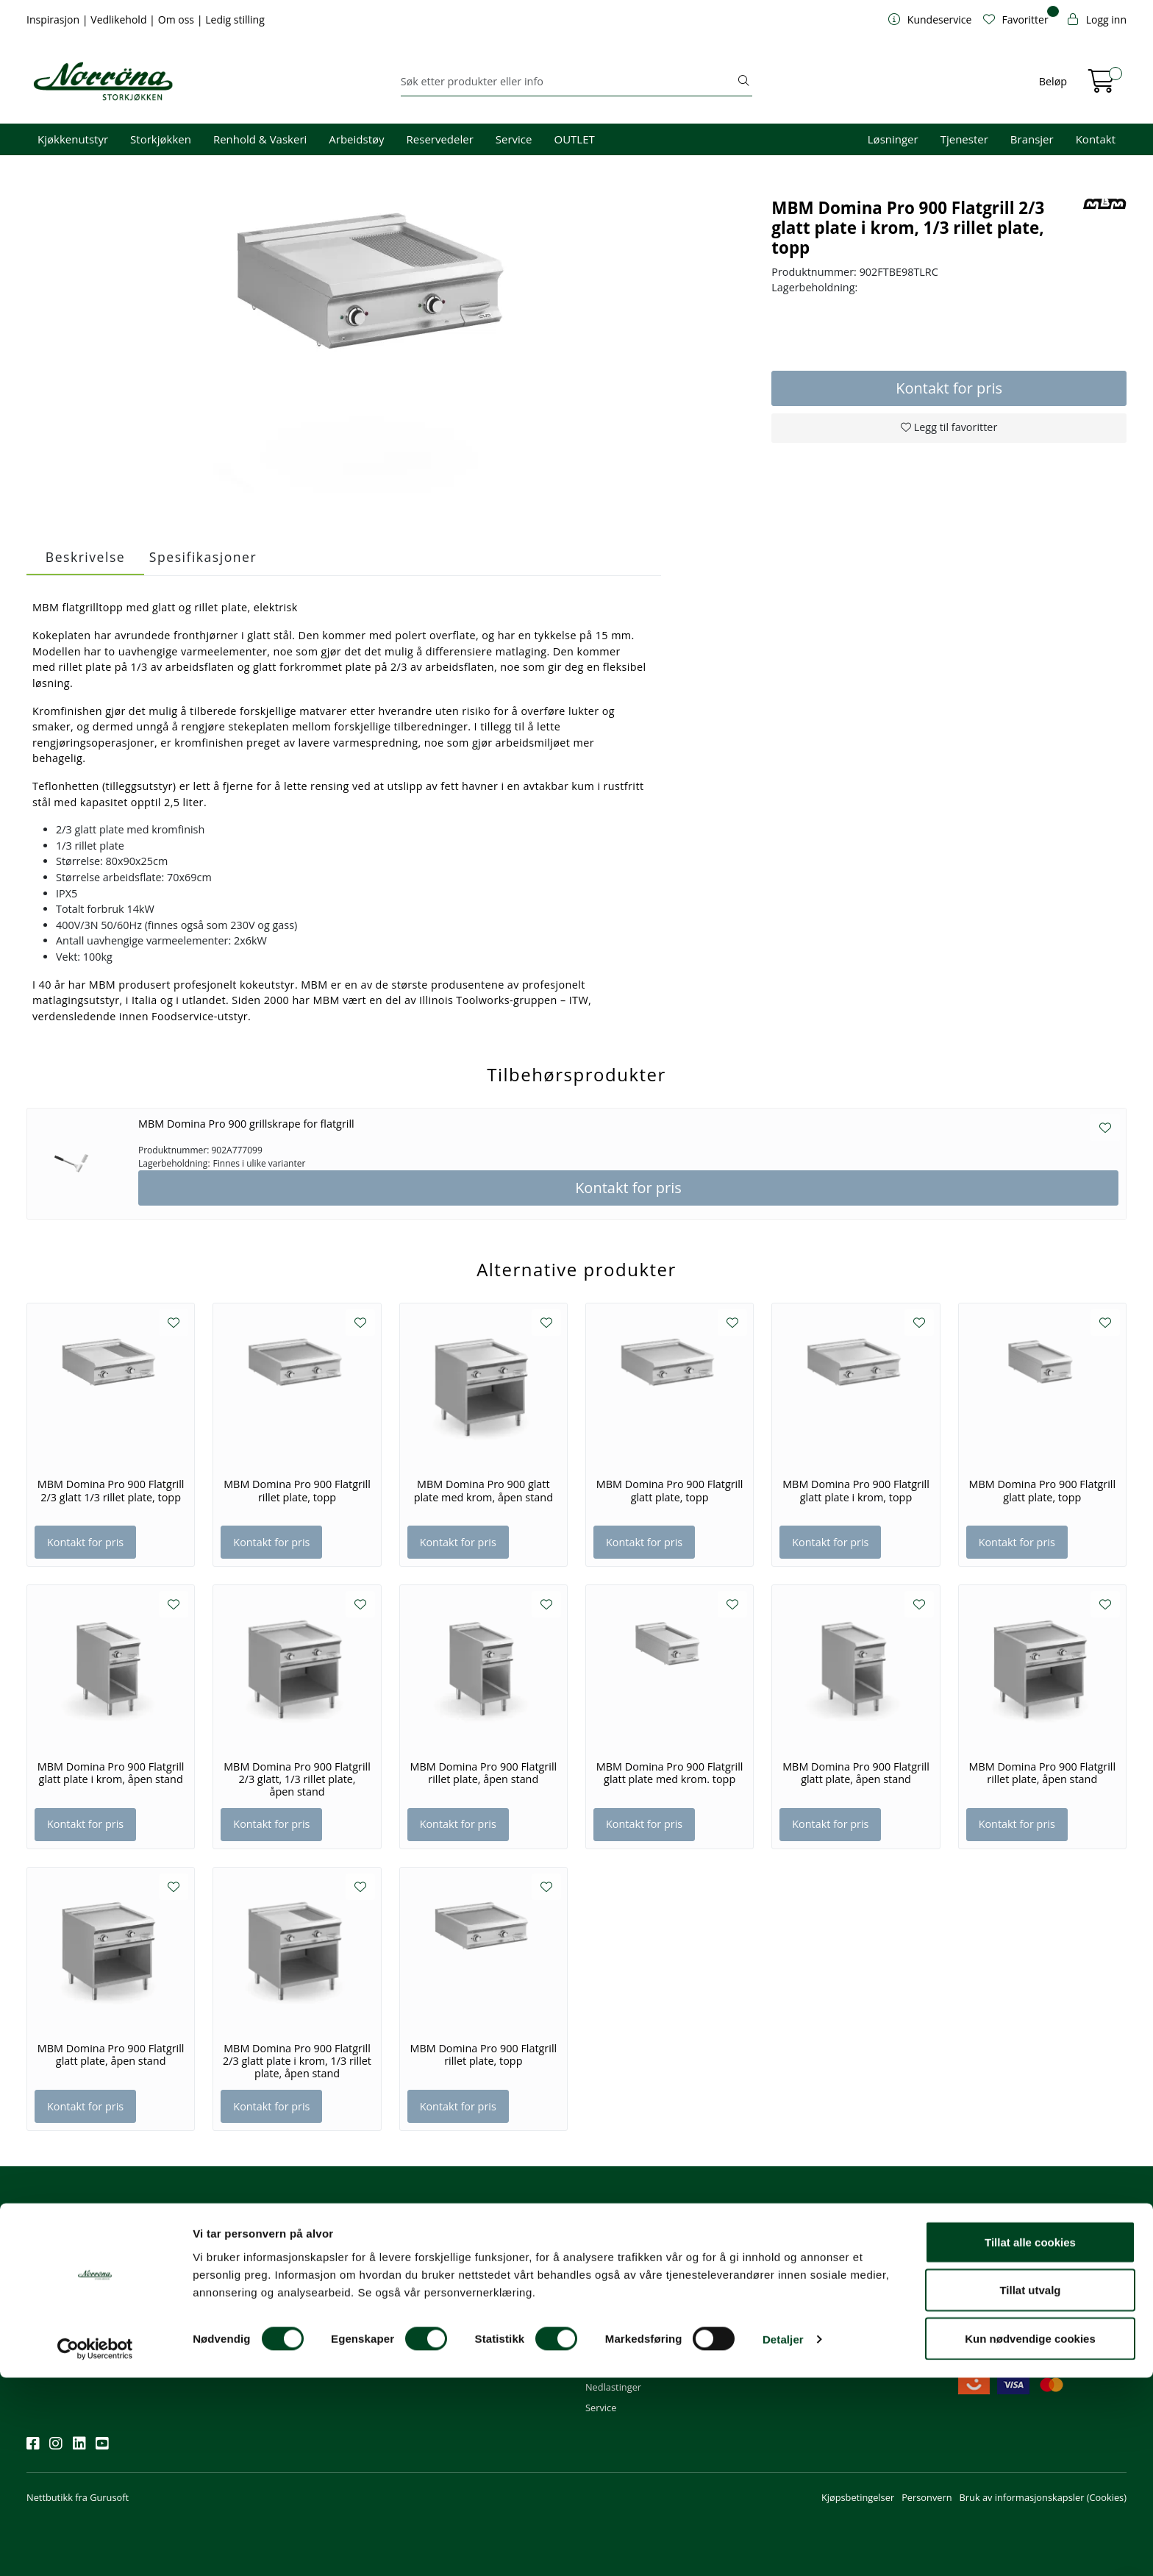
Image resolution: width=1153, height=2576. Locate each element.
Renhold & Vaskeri (260, 139)
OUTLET (574, 139)
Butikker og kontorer (449, 2307)
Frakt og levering (621, 2327)
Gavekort (605, 2367)
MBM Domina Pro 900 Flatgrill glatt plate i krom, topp (855, 1491)
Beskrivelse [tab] (85, 557)
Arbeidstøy (356, 139)
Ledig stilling (235, 19)
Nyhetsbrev (58, 2227)
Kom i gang (609, 2267)
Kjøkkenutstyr (73, 139)
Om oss (177, 19)
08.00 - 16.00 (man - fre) (457, 2287)
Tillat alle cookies (1030, 2440)
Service (514, 139)
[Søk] (568, 81)
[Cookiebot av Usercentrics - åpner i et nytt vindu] (95, 2547)
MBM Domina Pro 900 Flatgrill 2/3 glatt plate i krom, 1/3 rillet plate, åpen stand (297, 2061)
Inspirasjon (54, 19)
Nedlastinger (613, 2387)
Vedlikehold (119, 19)
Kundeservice (622, 2227)
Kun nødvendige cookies (1030, 2536)
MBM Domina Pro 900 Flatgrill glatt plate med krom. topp (669, 1773)
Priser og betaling (623, 2307)
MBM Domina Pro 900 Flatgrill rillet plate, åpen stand (483, 1773)
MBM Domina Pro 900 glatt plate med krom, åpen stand (483, 1491)
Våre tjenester (802, 2267)
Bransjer (1032, 139)
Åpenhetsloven (804, 2307)
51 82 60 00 (430, 2267)
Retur (597, 2347)
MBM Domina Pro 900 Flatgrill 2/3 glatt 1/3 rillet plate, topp (111, 1491)
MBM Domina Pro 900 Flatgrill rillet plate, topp (297, 1491)
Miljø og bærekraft (811, 2287)
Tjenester (964, 139)
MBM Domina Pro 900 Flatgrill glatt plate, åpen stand (855, 1773)
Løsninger (893, 139)
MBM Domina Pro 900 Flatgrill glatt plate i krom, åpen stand (111, 1773)
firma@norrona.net (447, 2247)
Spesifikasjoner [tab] (203, 557)
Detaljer (783, 2538)
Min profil (606, 2247)
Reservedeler (440, 139)
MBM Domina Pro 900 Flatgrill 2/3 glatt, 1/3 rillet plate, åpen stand (297, 1779)
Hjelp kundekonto (624, 2287)
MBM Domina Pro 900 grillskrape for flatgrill (246, 1124)
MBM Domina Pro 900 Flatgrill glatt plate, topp (669, 1491)
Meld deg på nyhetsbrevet (96, 2292)
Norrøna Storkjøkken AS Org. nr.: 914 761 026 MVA (460, 2334)
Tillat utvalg (1029, 2489)
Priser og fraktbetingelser (1017, 2287)
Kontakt (1095, 139)
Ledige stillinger (805, 2327)
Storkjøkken (160, 139)
